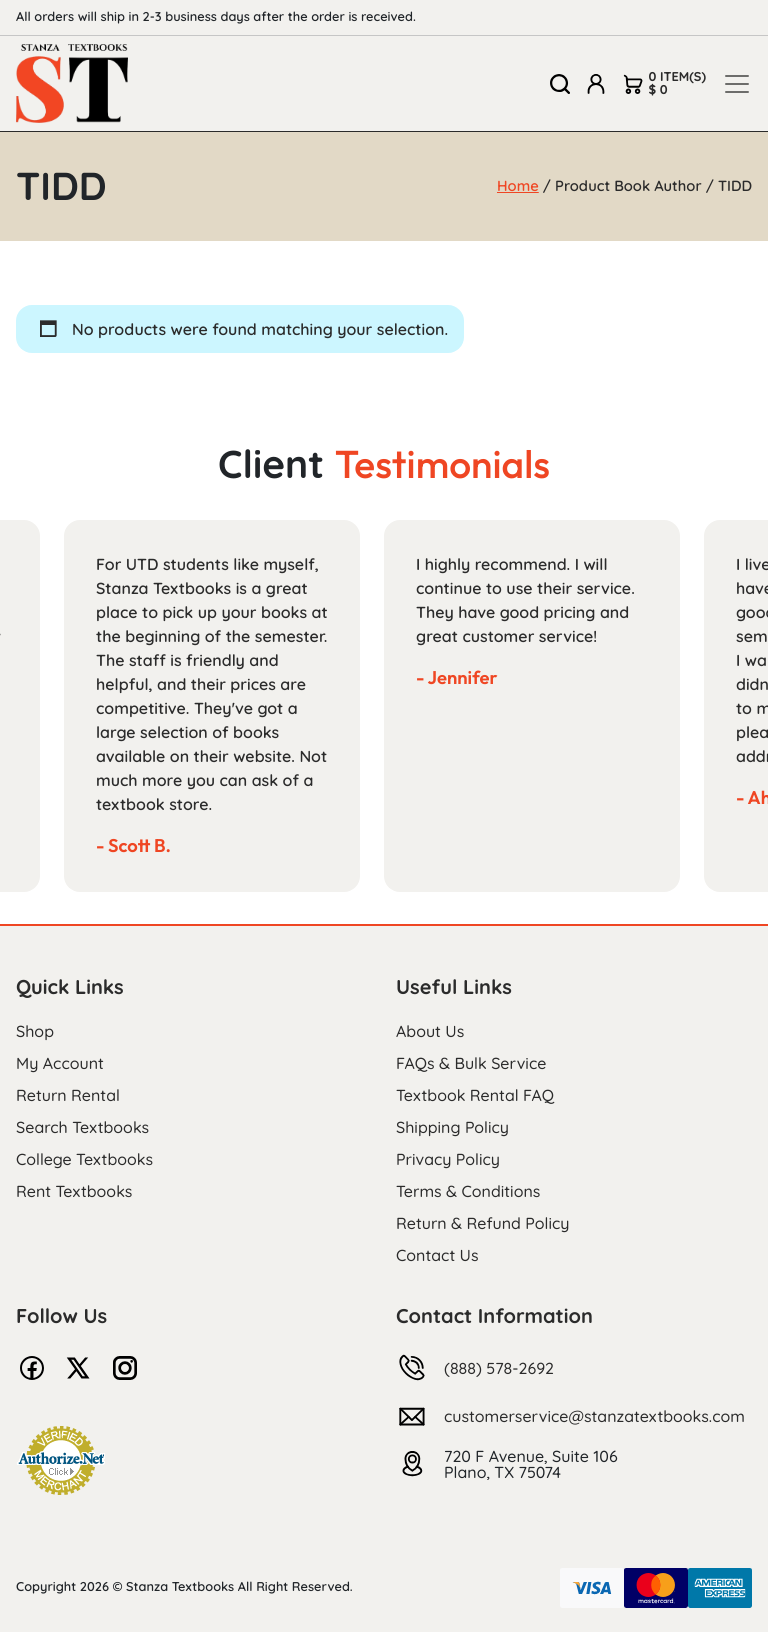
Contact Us (437, 1255)
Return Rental (68, 1095)
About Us (430, 1031)
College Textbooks (84, 1159)
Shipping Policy (452, 1127)
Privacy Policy (448, 1159)
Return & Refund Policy (482, 1223)
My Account (60, 1063)
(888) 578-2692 (499, 1368)
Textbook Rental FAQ (475, 1095)
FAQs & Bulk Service (471, 1063)
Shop (35, 1031)
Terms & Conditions (468, 1191)
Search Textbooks (82, 1127)
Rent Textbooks (74, 1191)
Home (518, 185)
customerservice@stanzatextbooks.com (594, 1416)
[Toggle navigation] (737, 84)
